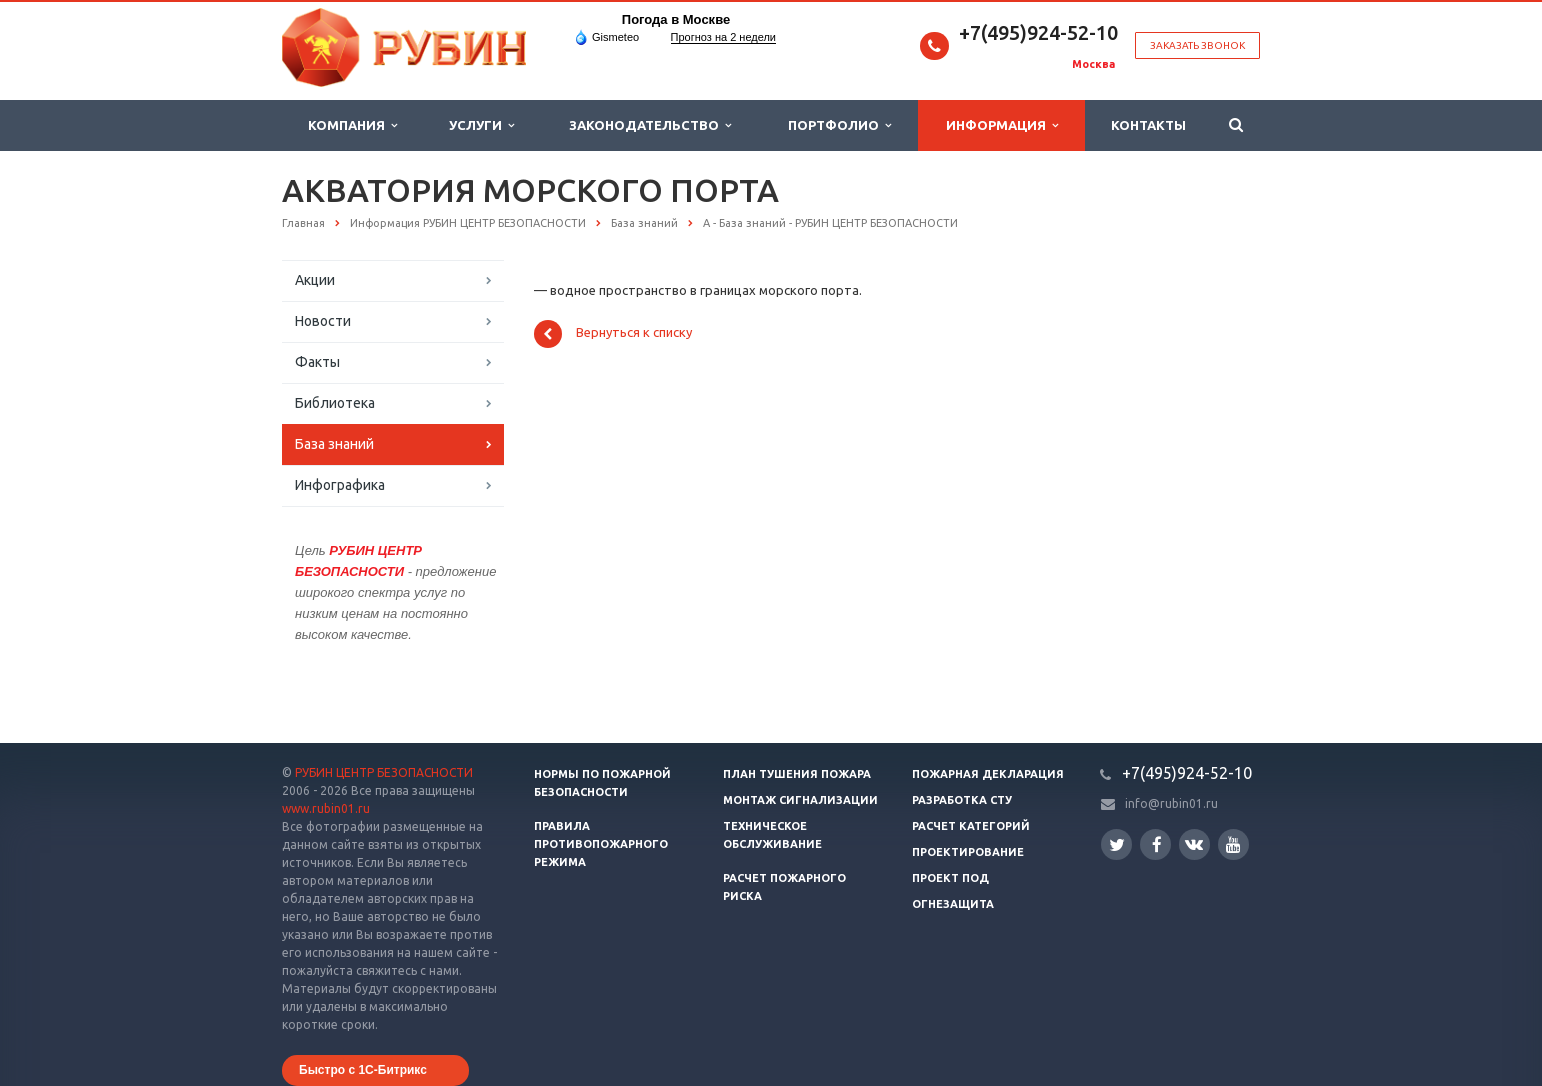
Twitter (1117, 844)
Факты (317, 362)
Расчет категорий (971, 826)
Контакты (1148, 125)
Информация (1002, 125)
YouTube (1233, 844)
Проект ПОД (950, 878)
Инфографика (340, 485)
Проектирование (968, 852)
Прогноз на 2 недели (723, 37)
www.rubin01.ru (326, 808)
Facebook (1157, 844)
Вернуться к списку (613, 334)
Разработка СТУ (962, 800)
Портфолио (839, 125)
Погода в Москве (676, 19)
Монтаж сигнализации (800, 800)
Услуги (481, 125)
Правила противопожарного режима (601, 844)
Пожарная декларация (988, 774)
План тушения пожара (797, 774)
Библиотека (335, 403)
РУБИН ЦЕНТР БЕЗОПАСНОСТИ (384, 772)
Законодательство (650, 125)
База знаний (334, 444)
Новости (323, 321)
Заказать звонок (1197, 45)
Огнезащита (953, 904)
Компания (352, 125)
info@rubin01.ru (1171, 803)
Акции (315, 280)
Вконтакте (1194, 843)
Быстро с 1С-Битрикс (363, 1070)
